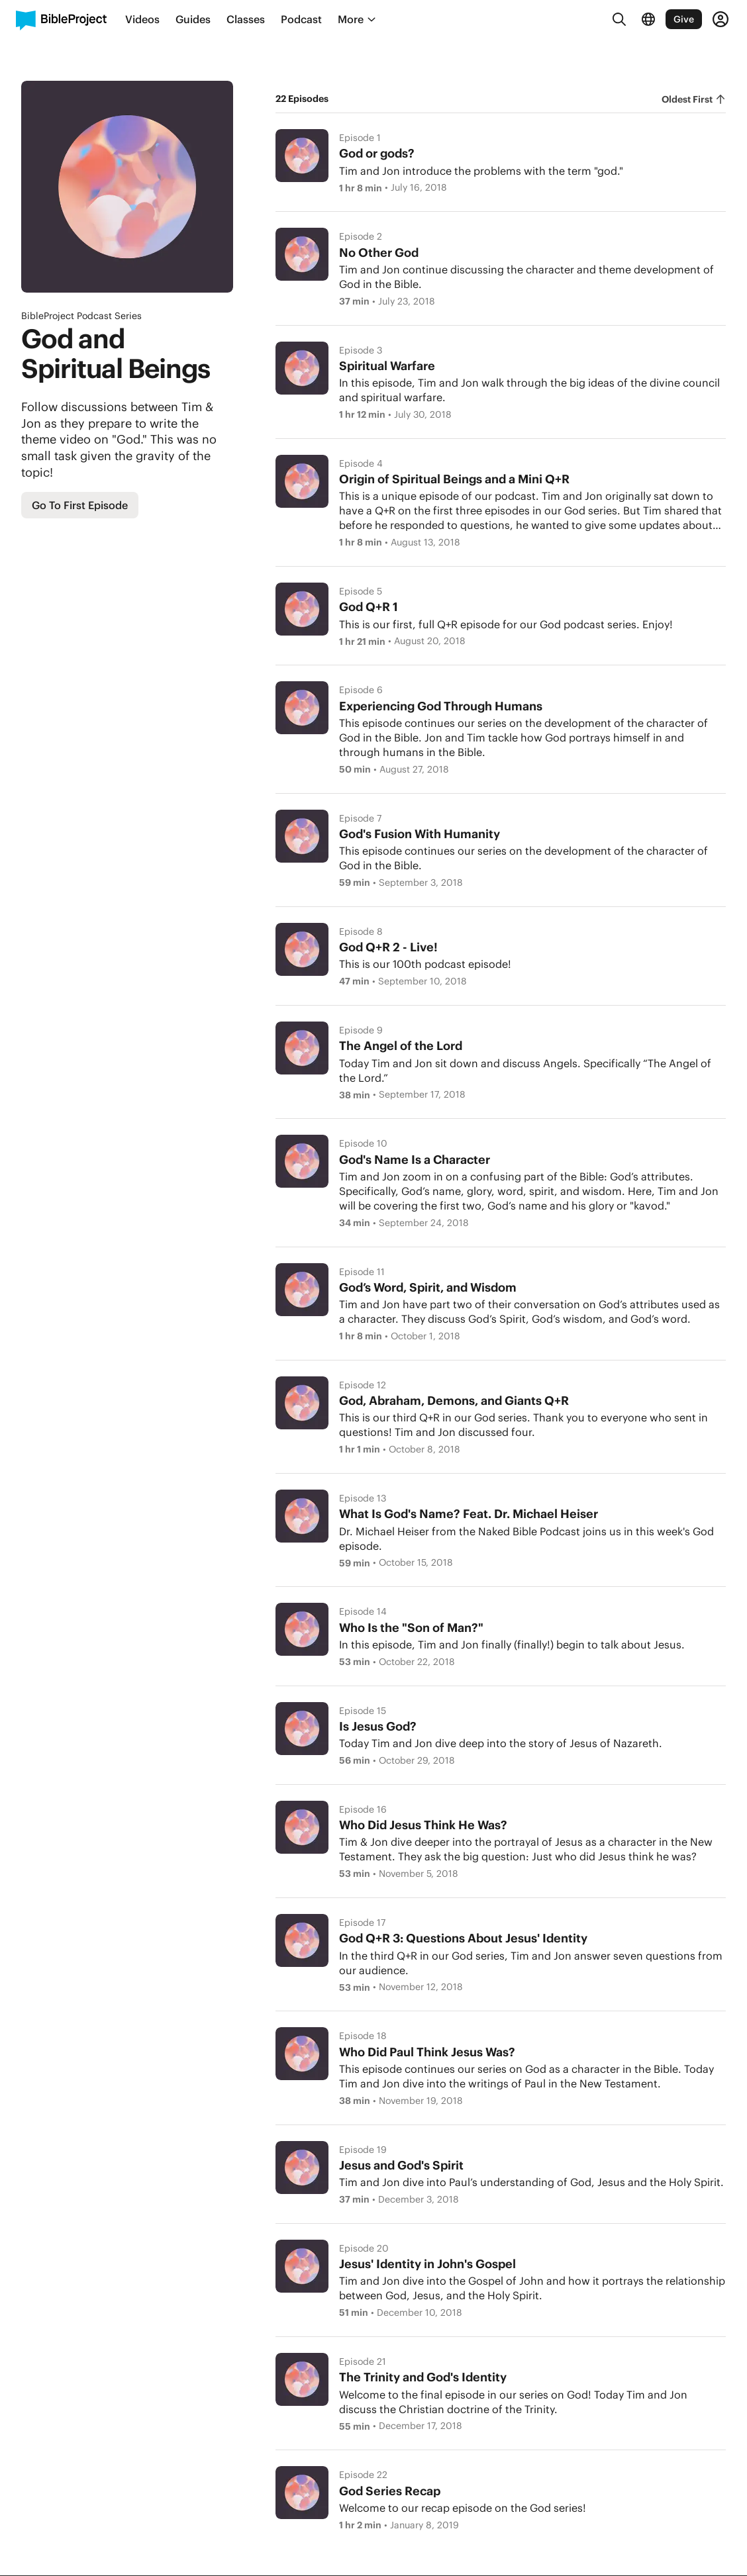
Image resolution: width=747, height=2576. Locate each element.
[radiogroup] (694, 99)
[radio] (694, 99)
